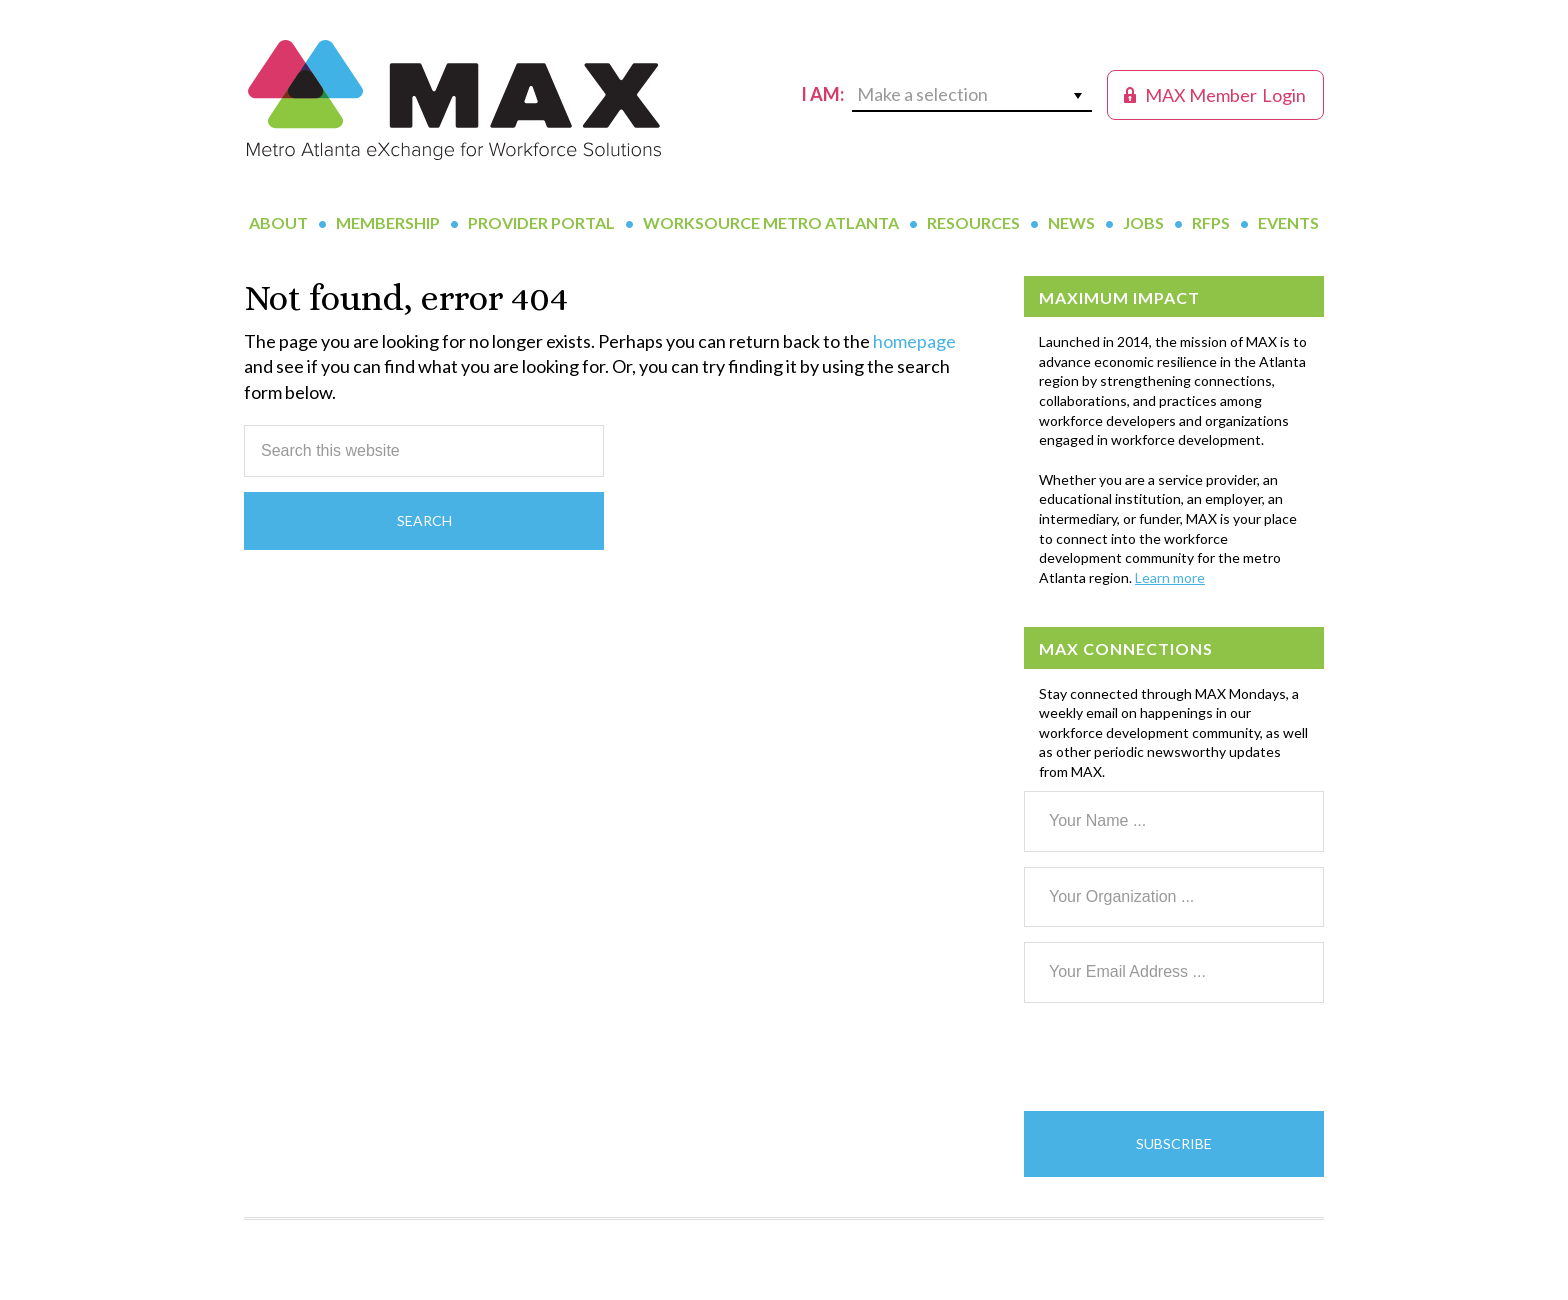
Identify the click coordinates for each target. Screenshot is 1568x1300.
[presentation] (1176, 1057)
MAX (454, 100)
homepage (914, 341)
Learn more (1170, 577)
